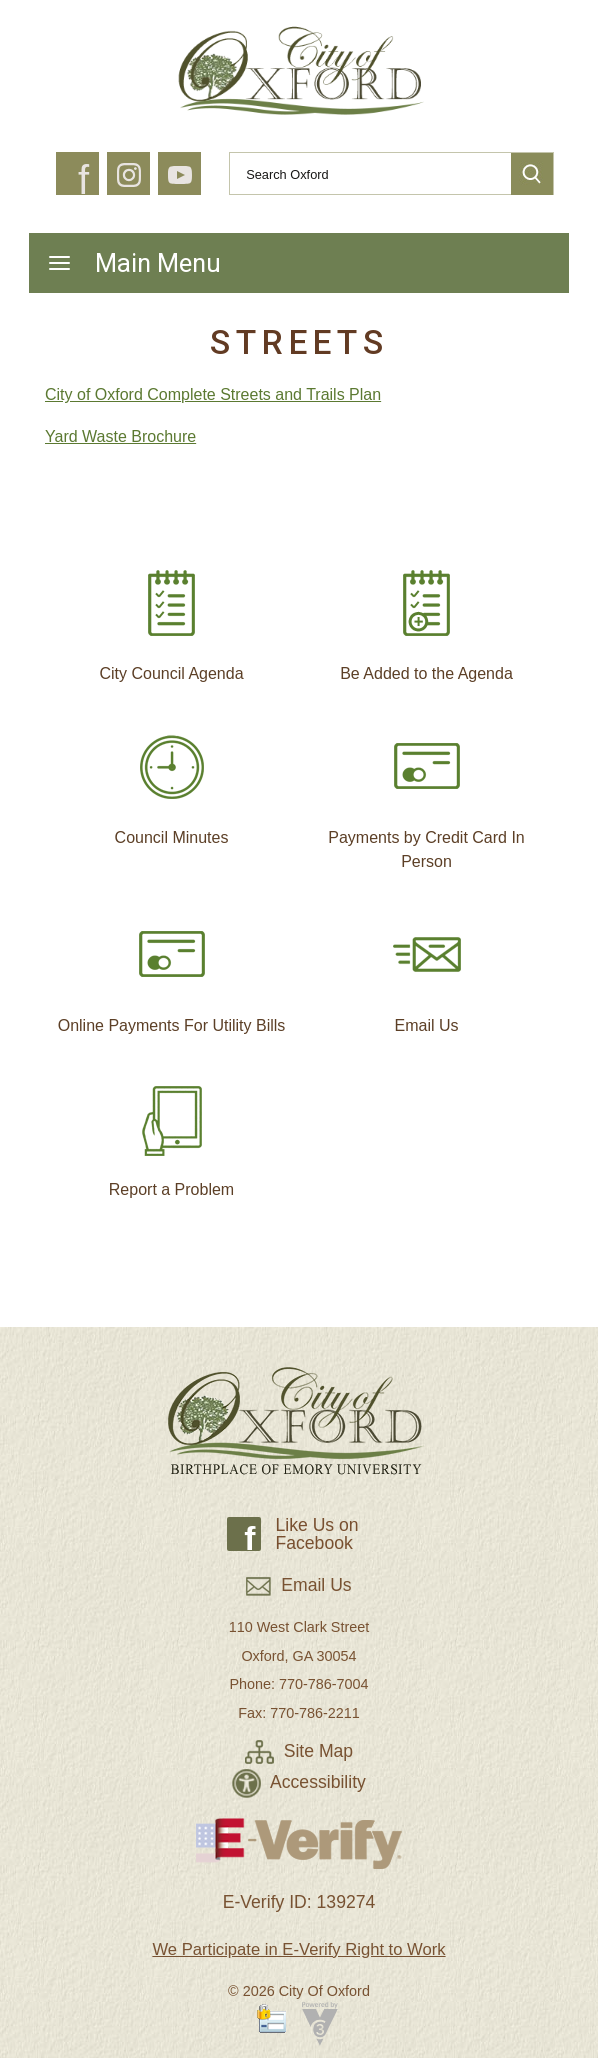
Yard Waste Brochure (120, 436)
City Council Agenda (171, 617)
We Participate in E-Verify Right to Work (298, 1949)
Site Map (299, 1751)
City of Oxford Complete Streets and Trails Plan (213, 394)
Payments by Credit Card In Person (426, 793)
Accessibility (299, 1782)
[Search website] (362, 174)
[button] (532, 174)
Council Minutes (172, 781)
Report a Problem (171, 1133)
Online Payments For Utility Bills (172, 969)
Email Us (427, 969)
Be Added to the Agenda (426, 617)
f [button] (83, 180)
